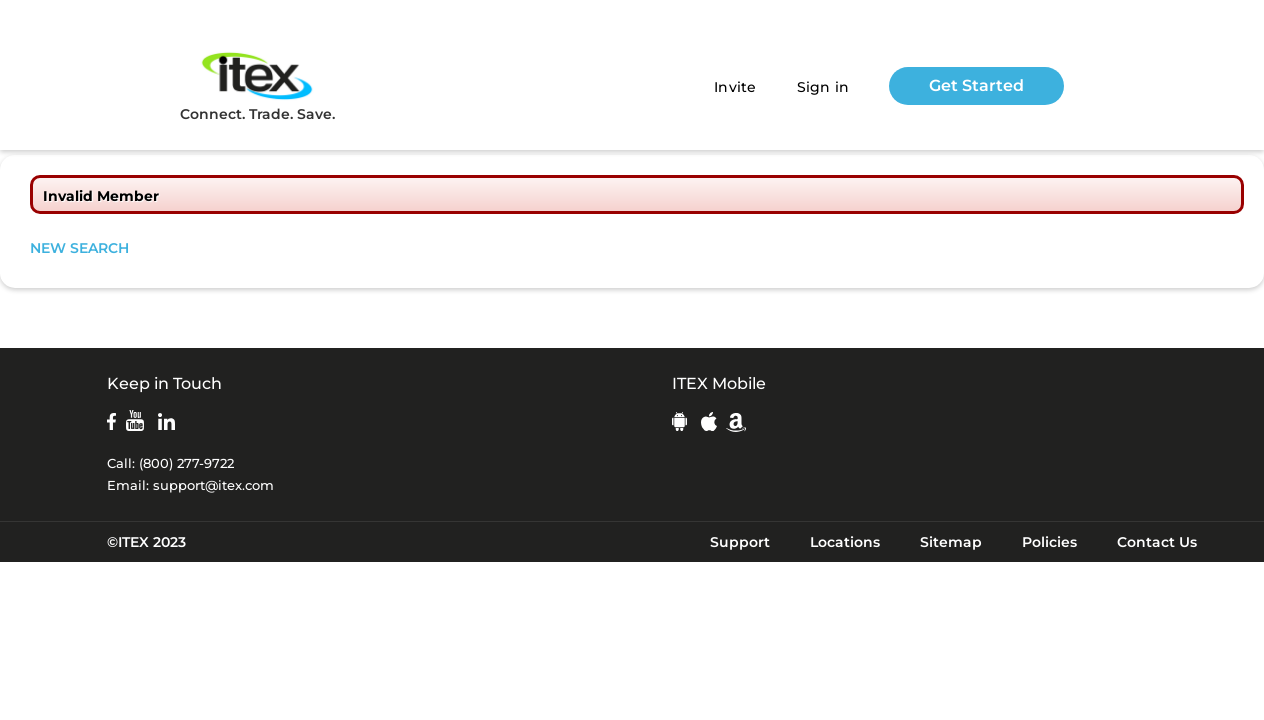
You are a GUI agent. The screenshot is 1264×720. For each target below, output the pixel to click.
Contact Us (1157, 542)
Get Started (976, 85)
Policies (1049, 542)
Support (740, 542)
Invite (735, 87)
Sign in (823, 87)
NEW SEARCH (79, 248)
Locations (845, 542)
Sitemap (951, 542)
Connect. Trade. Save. (257, 85)
